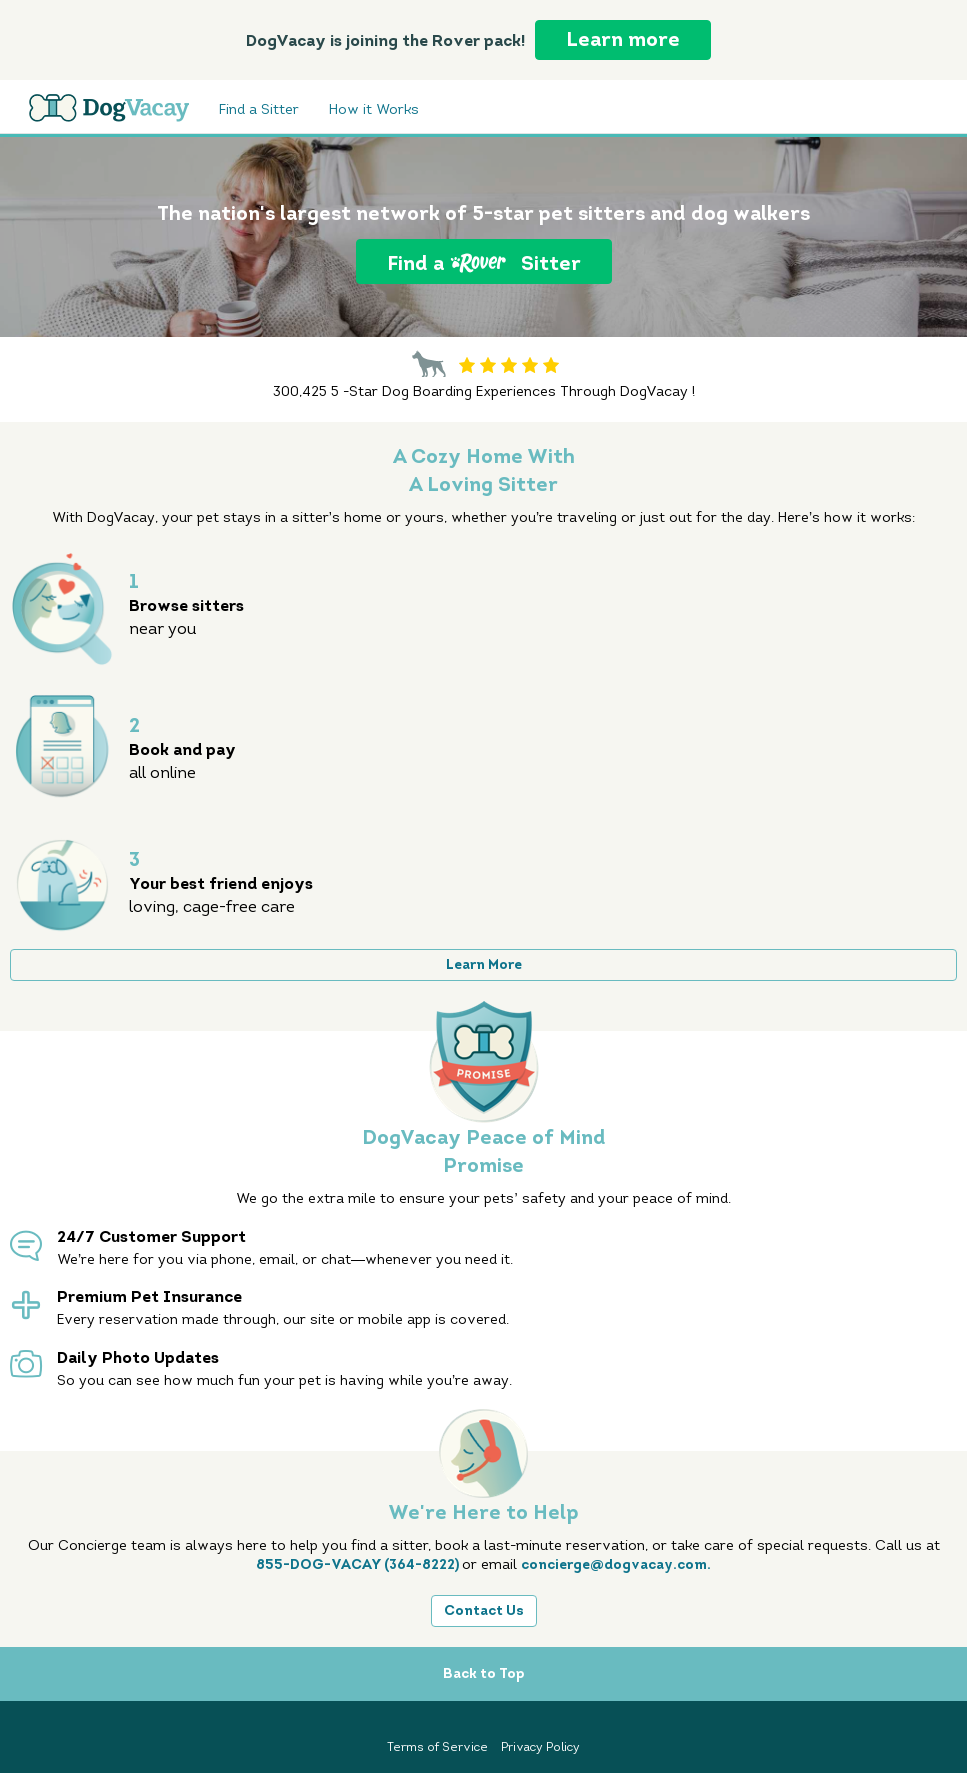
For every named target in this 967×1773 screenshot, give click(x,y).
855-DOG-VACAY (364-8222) (359, 1564)
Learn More (484, 964)
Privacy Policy (540, 1747)
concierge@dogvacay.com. (616, 1564)
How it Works (374, 110)
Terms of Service (439, 1747)
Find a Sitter (259, 110)
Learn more (623, 39)
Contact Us (484, 1610)
